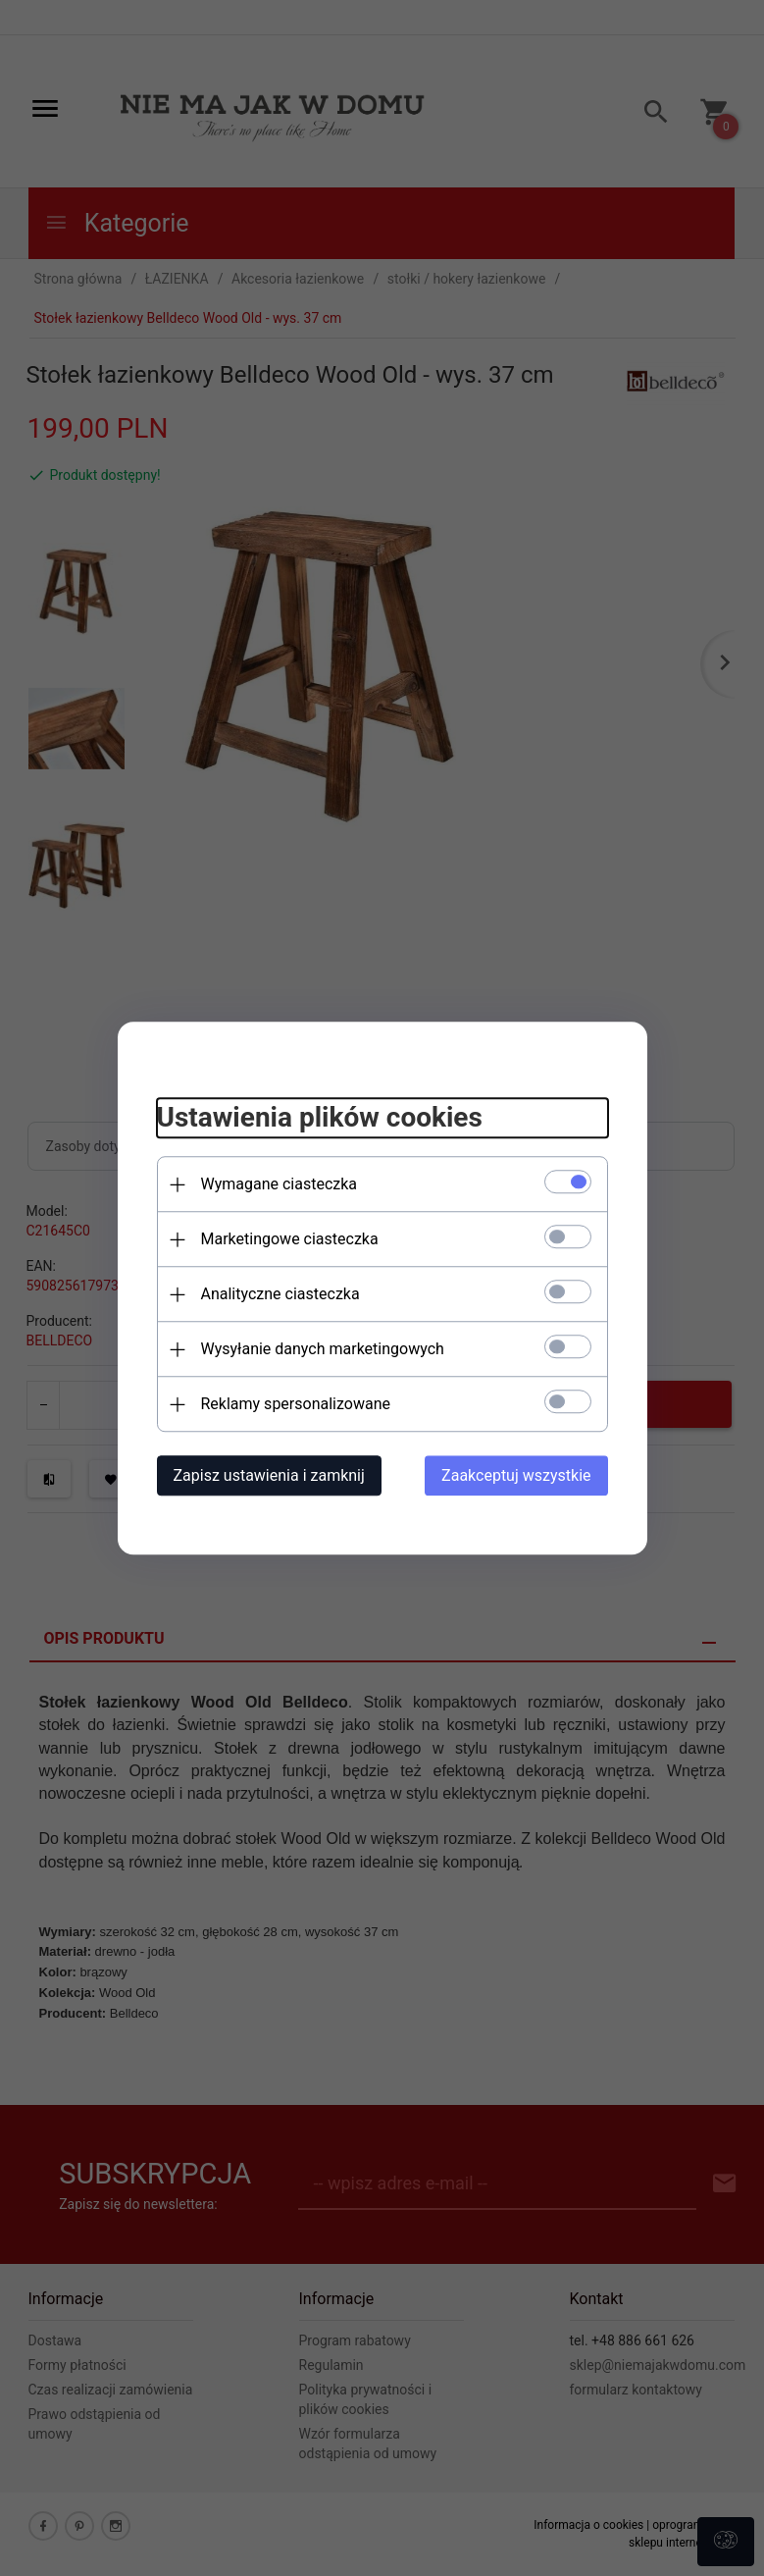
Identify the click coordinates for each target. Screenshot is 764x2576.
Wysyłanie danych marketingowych (322, 1349)
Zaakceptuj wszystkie (515, 1475)
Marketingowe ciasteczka (290, 1239)
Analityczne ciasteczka (280, 1294)
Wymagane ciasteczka (279, 1184)
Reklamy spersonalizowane (295, 1403)
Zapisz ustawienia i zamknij (269, 1475)
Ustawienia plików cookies (320, 1118)
